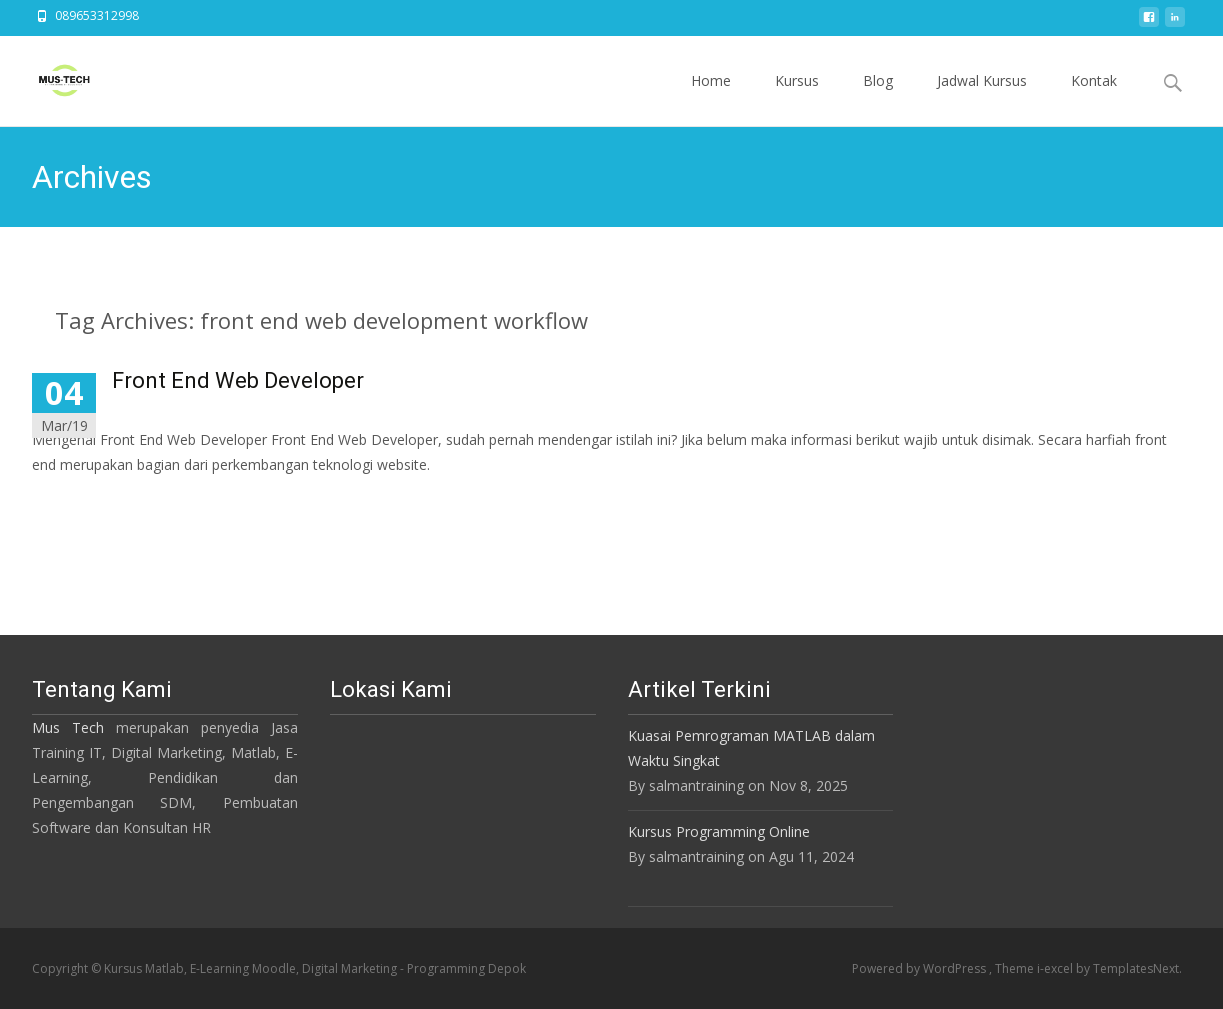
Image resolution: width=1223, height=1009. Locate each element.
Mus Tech (68, 727)
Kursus (797, 98)
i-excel (1056, 968)
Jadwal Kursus (982, 98)
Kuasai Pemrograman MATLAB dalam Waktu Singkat (751, 748)
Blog (878, 98)
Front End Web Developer (238, 380)
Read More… (76, 501)
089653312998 (97, 15)
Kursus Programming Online (719, 831)
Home (711, 98)
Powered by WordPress (920, 968)
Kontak (1094, 98)
